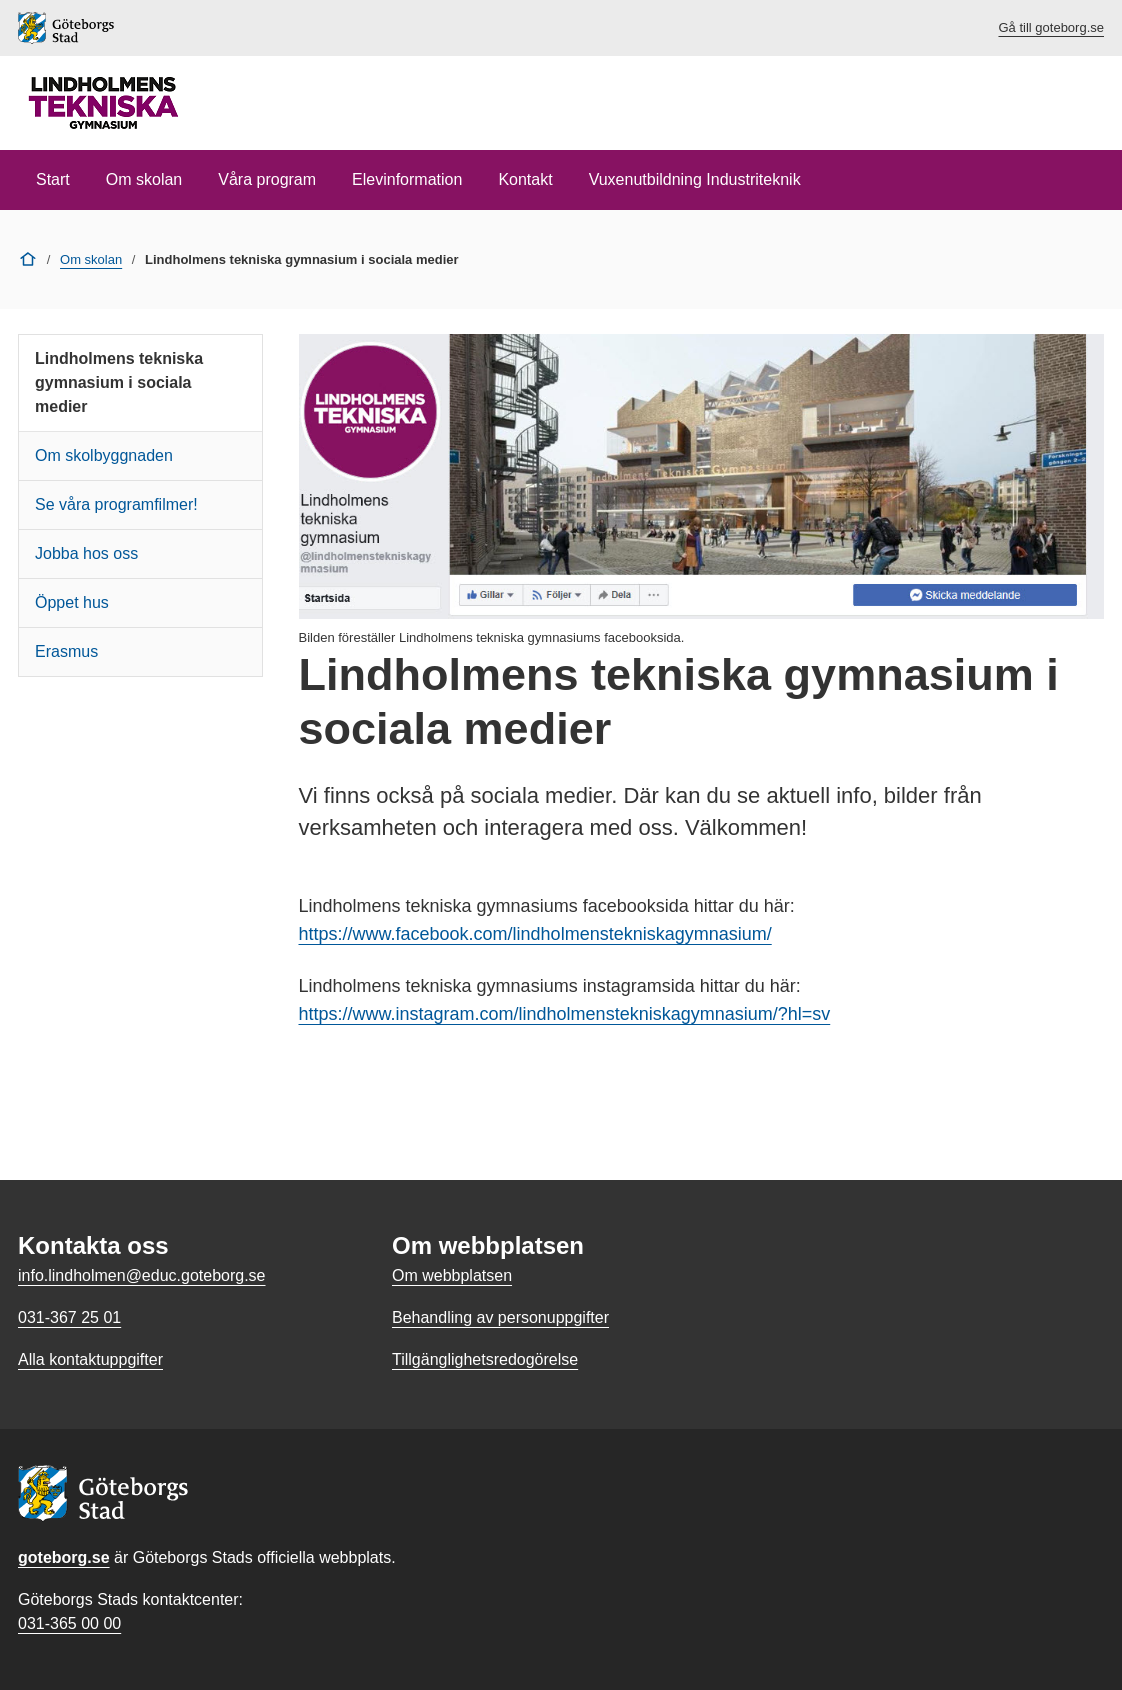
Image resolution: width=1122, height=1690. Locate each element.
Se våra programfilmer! (116, 504)
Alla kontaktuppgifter (90, 1359)
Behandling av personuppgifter (500, 1317)
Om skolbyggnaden (104, 455)
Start (53, 179)
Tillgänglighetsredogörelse (485, 1359)
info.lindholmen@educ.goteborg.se (142, 1275)
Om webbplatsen (452, 1275)
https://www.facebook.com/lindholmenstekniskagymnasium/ (535, 934)
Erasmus (66, 651)
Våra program (267, 179)
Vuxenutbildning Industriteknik (695, 179)
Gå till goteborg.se (1051, 27)
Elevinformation (407, 179)
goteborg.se (64, 1557)
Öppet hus (72, 602)
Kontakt (525, 179)
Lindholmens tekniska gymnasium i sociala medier (119, 382)
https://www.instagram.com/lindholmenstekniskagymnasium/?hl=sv (565, 1014)
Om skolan (144, 179)
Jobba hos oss (86, 553)
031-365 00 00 (69, 1623)
